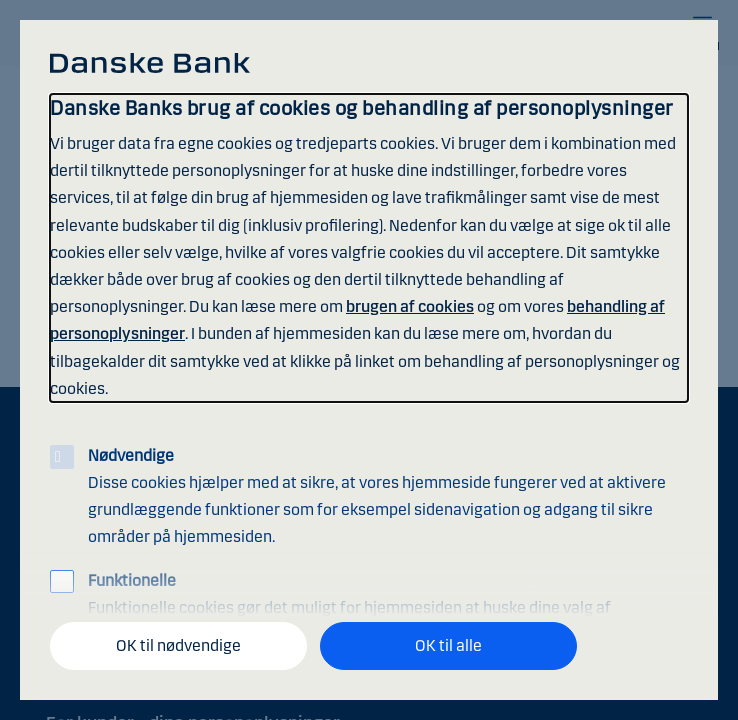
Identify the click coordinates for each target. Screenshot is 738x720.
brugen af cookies (410, 306)
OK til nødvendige (178, 645)
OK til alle (448, 645)
